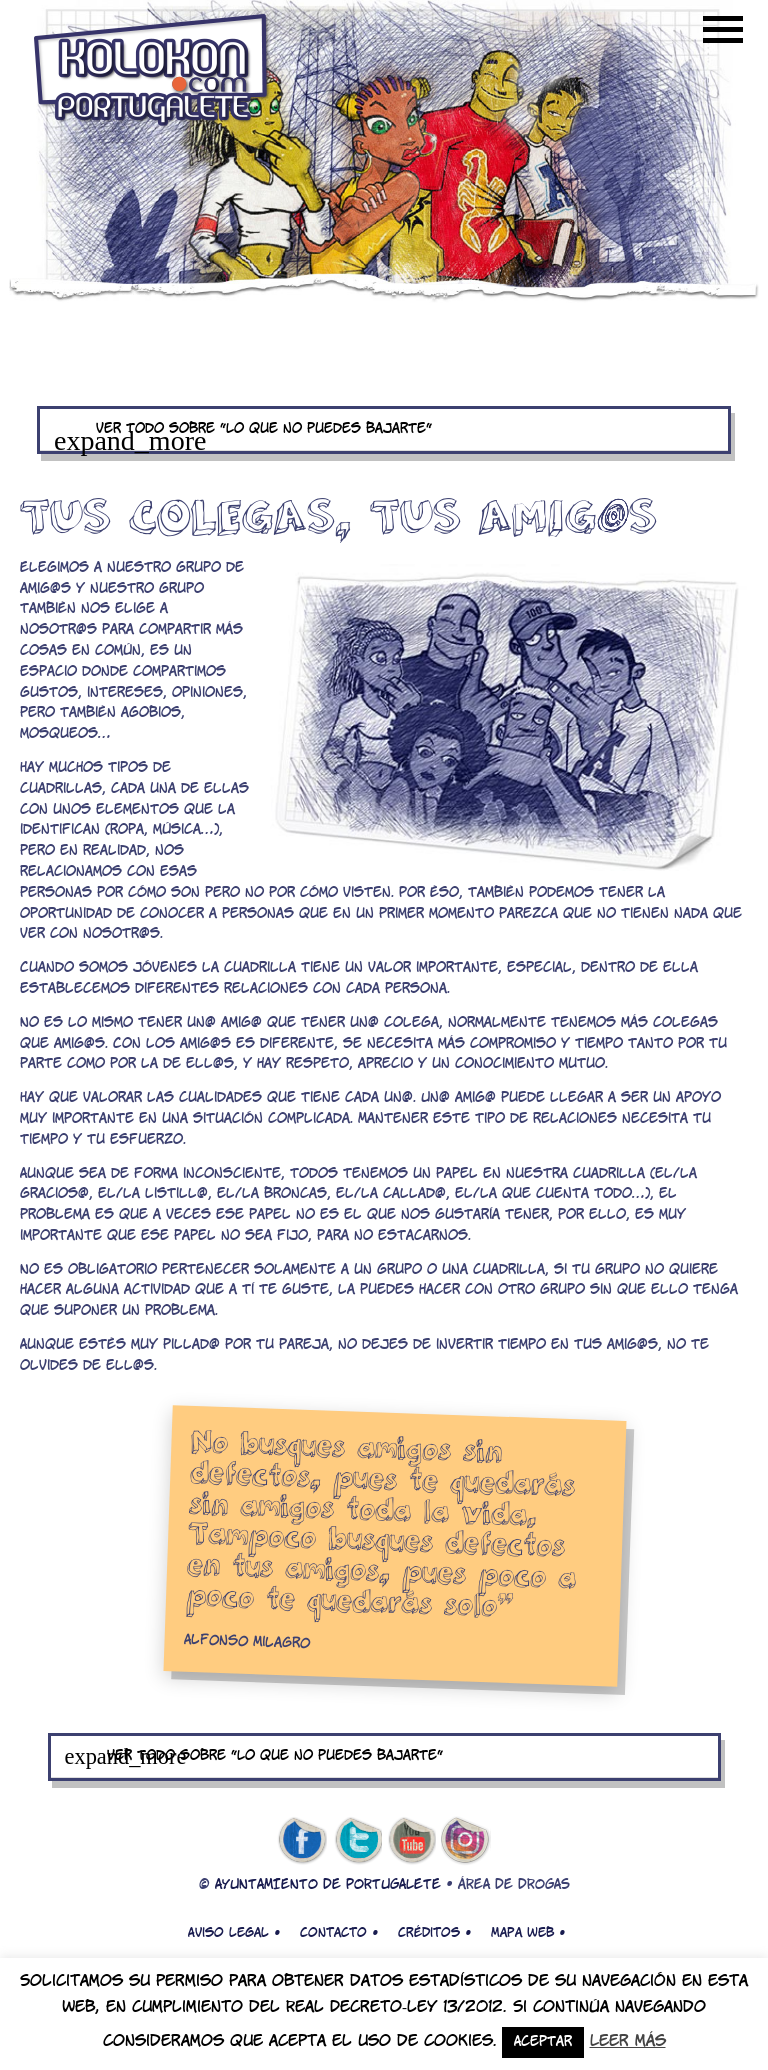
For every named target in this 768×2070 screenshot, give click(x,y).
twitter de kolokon (357, 1841)
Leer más (628, 2041)
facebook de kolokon (302, 1841)
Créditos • (434, 1933)
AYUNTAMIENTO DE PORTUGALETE (328, 1885)
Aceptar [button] (543, 2042)
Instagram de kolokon (466, 1841)
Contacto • (339, 1933)
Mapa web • (528, 1933)
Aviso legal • (234, 1933)
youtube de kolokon (412, 1841)
